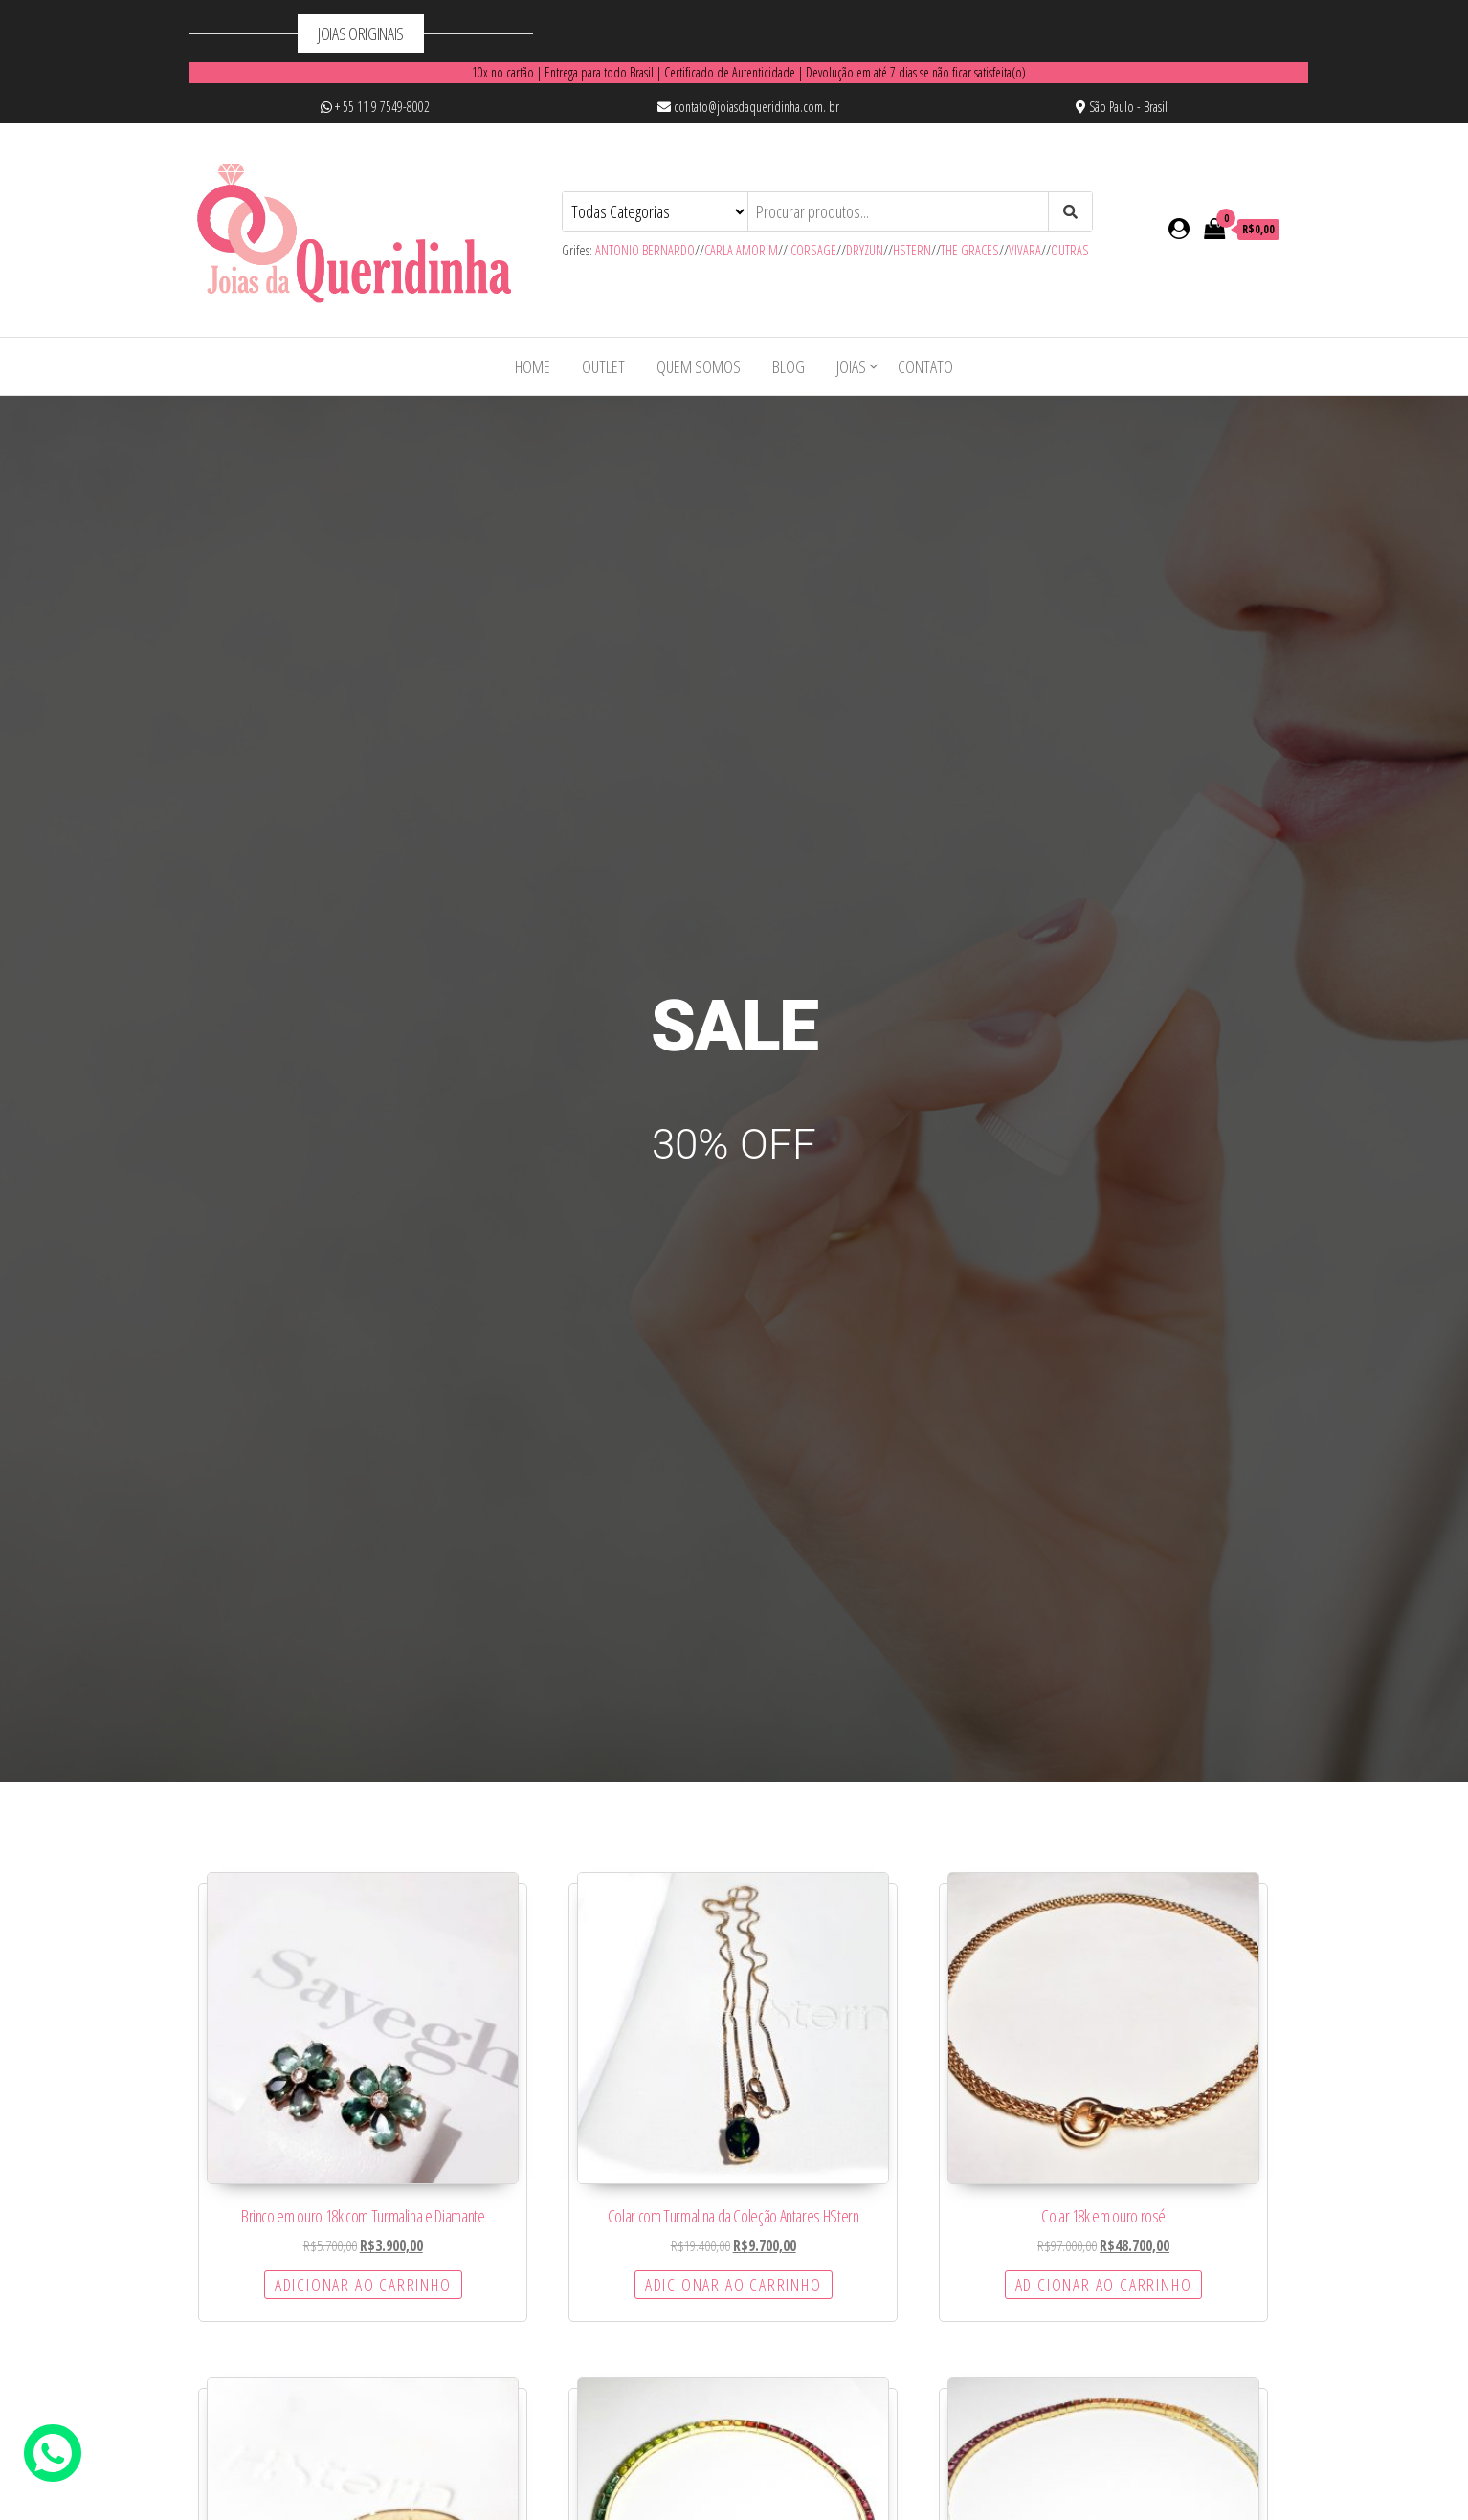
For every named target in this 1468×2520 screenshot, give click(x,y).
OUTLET (603, 366)
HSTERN (912, 250)
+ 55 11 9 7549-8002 (375, 107)
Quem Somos (698, 366)
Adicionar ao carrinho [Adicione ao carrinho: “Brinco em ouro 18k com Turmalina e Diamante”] (363, 2284)
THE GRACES (970, 250)
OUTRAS (1070, 250)
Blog (788, 366)
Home (532, 366)
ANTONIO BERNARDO (645, 250)
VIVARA (1025, 250)
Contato (925, 366)
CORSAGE (813, 250)
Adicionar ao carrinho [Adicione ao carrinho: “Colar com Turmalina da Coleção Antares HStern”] (733, 2284)
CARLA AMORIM (741, 250)
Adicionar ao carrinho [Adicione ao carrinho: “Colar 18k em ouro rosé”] (1103, 2284)
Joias (851, 366)
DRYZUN (864, 250)
